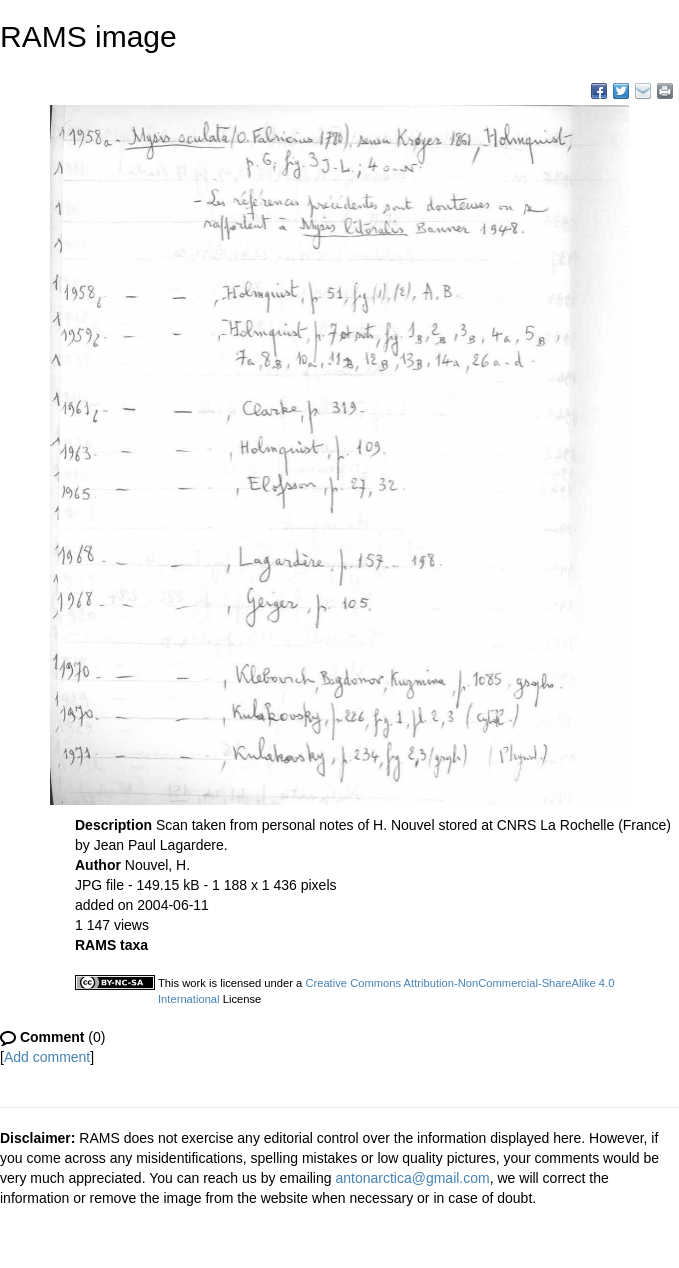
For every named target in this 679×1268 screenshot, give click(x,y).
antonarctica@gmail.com (412, 1178)
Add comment (47, 1057)
